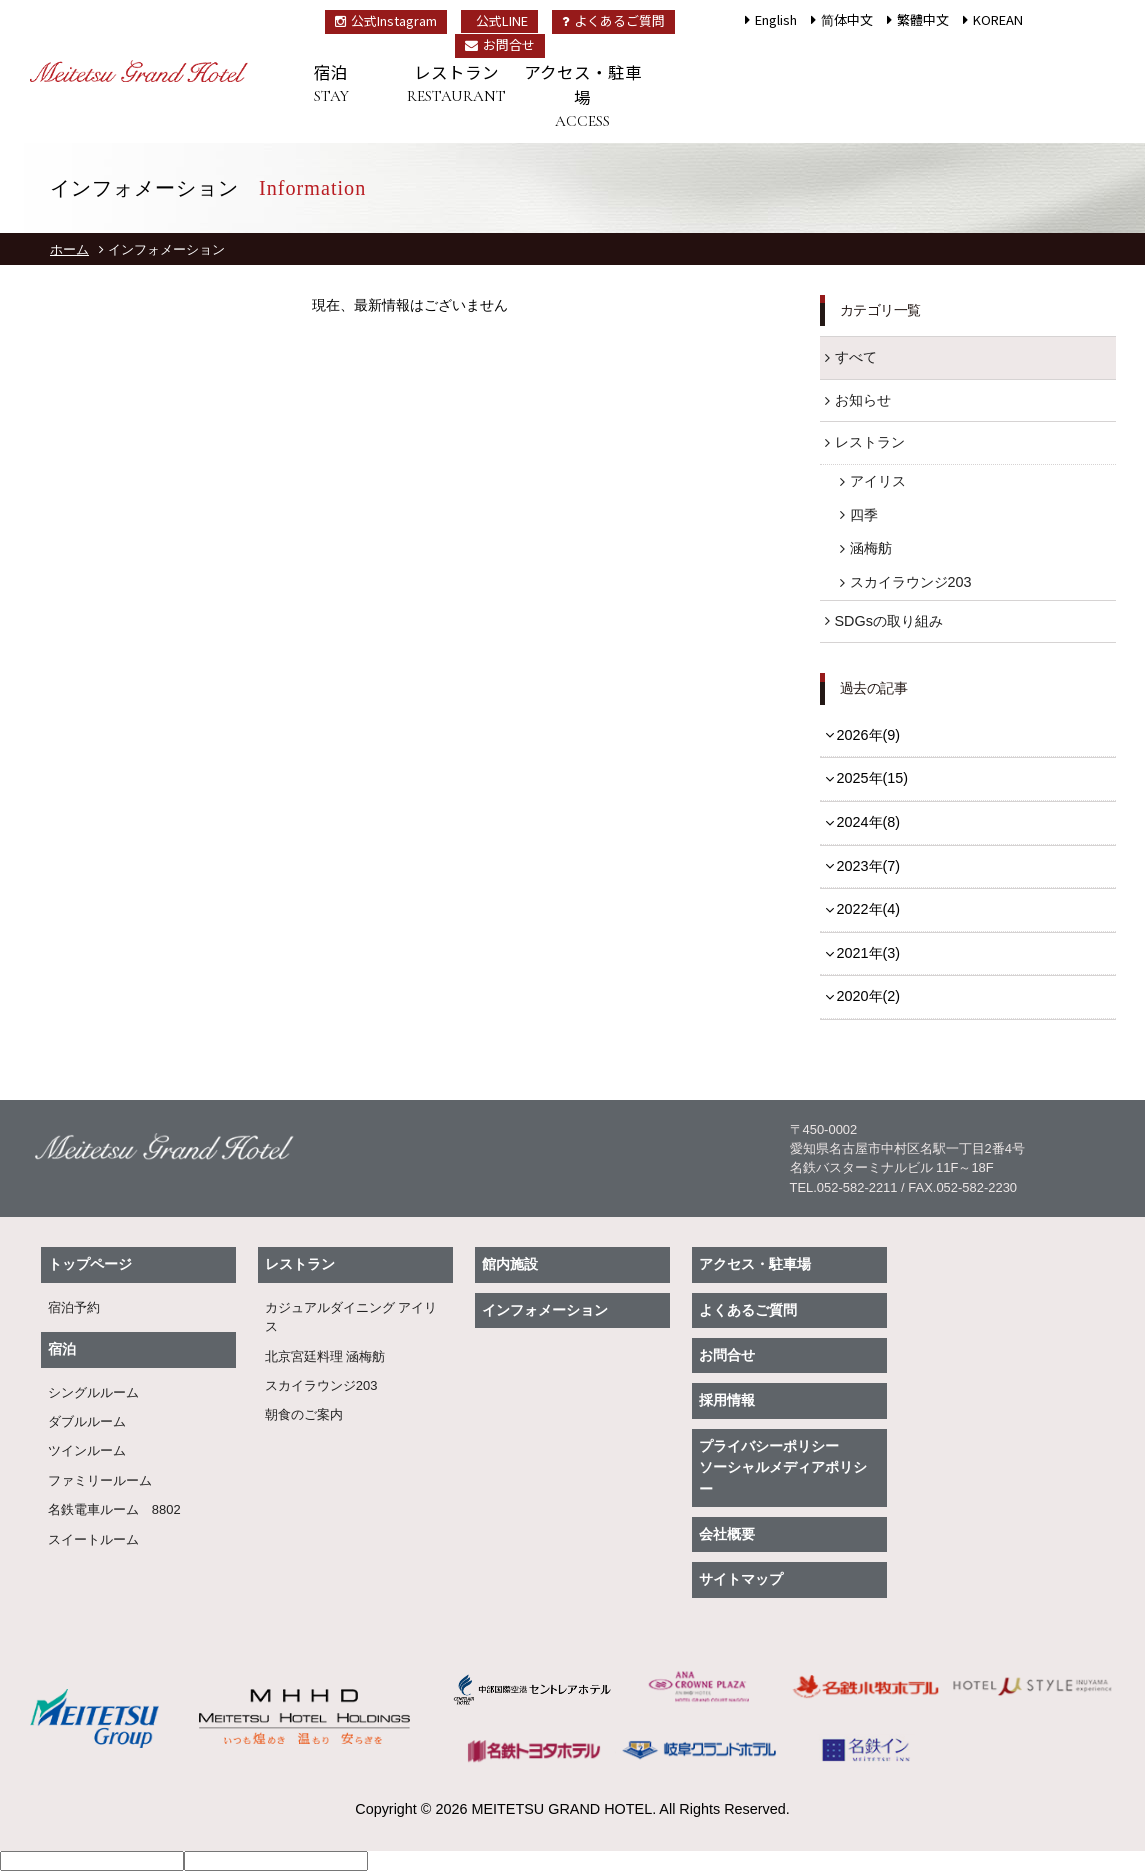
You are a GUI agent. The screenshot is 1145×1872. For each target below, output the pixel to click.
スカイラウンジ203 (911, 582)
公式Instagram (386, 20)
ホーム (69, 249)
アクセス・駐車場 (583, 96)
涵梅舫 (871, 548)
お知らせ (863, 400)
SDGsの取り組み (889, 621)
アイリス (878, 481)
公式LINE (502, 20)
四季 (864, 515)
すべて (856, 357)
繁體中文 (923, 19)
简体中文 (847, 19)
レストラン (457, 84)
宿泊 (331, 84)
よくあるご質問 (613, 20)
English (776, 19)
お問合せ (500, 44)
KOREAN (998, 19)
